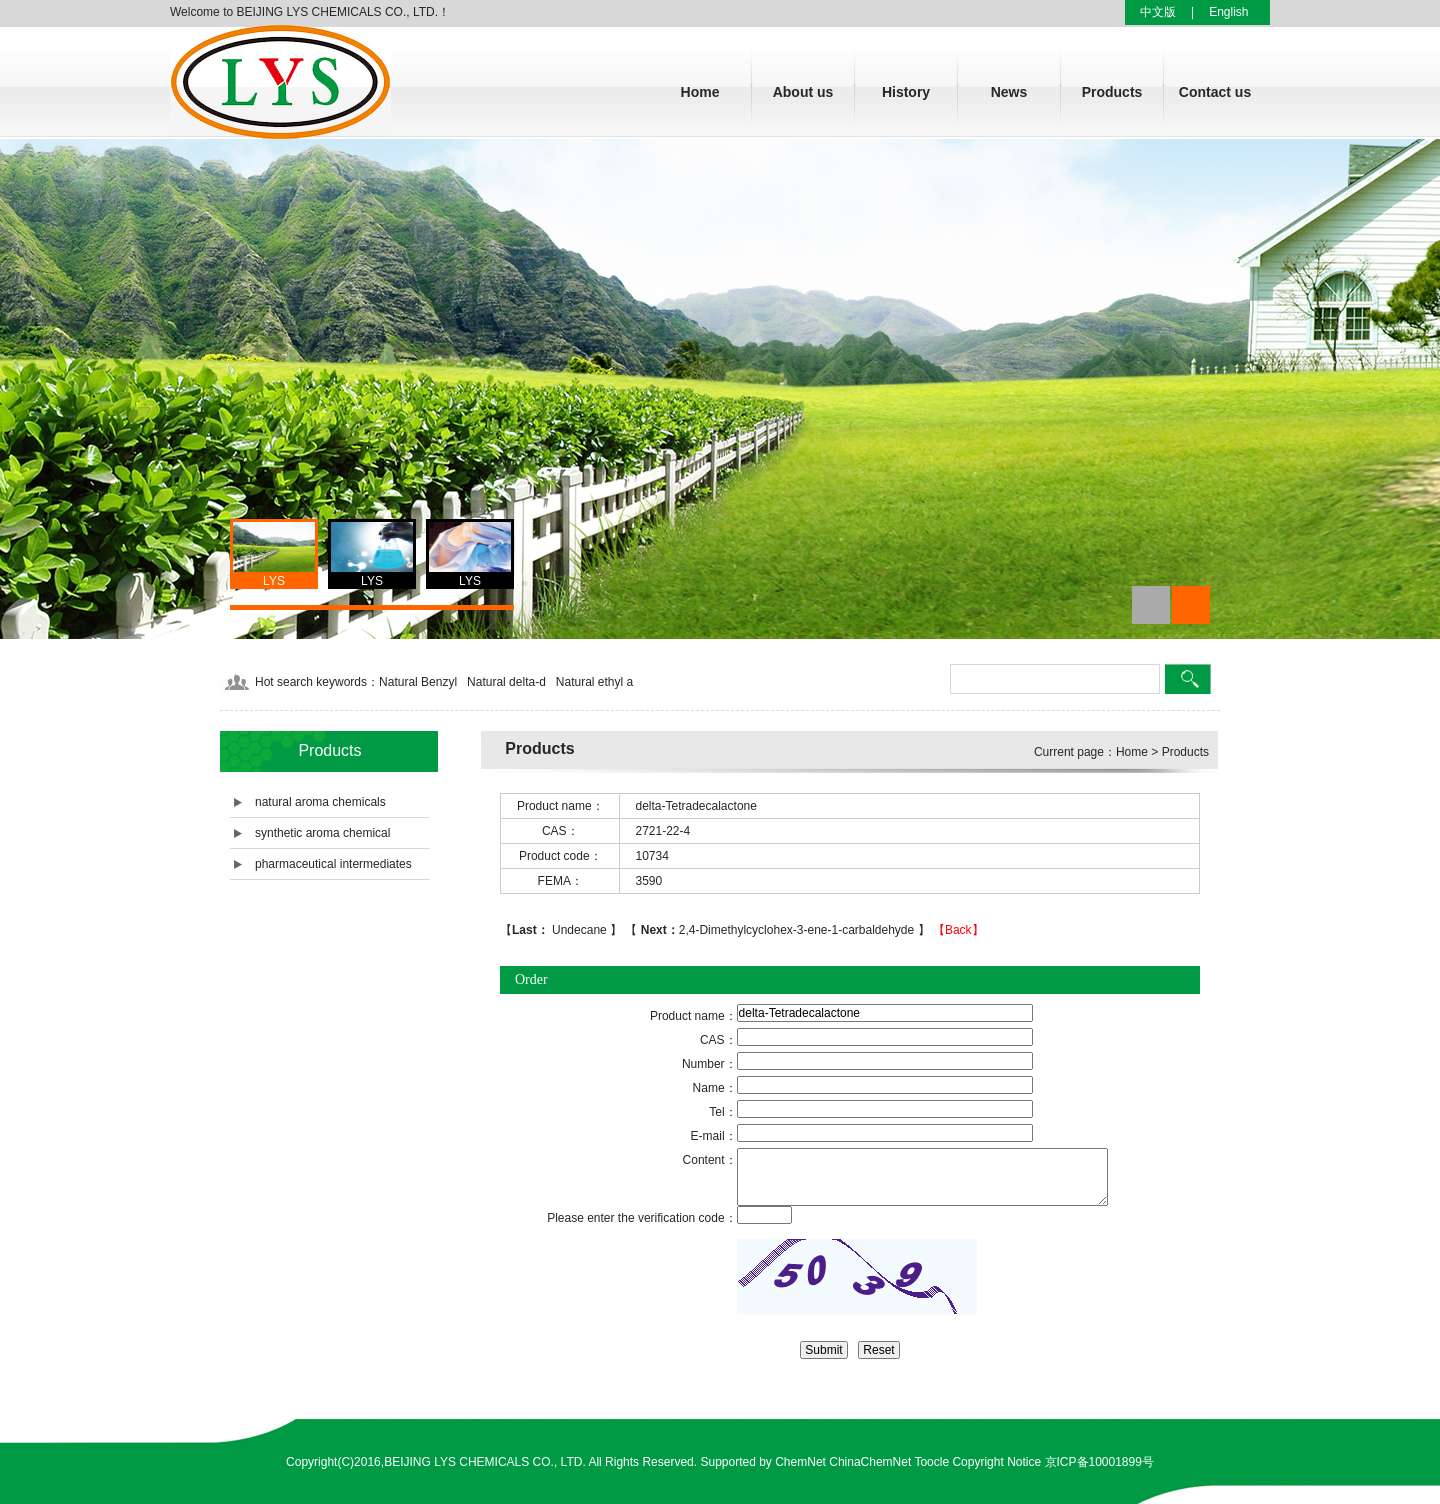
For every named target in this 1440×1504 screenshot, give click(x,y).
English (1228, 12)
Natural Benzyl (418, 682)
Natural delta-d (506, 682)
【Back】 (958, 930)
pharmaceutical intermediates (333, 864)
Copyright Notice (996, 1462)
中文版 (1158, 12)
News (1009, 92)
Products (1112, 92)
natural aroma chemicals (320, 802)
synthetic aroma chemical (322, 833)
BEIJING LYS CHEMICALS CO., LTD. (485, 1462)
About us (803, 92)
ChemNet (800, 1462)
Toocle (931, 1462)
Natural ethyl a (594, 682)
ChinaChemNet (870, 1462)
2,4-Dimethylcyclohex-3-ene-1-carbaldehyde (777, 930)
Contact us (1215, 92)
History (906, 92)
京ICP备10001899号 (1099, 1462)
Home (700, 92)
